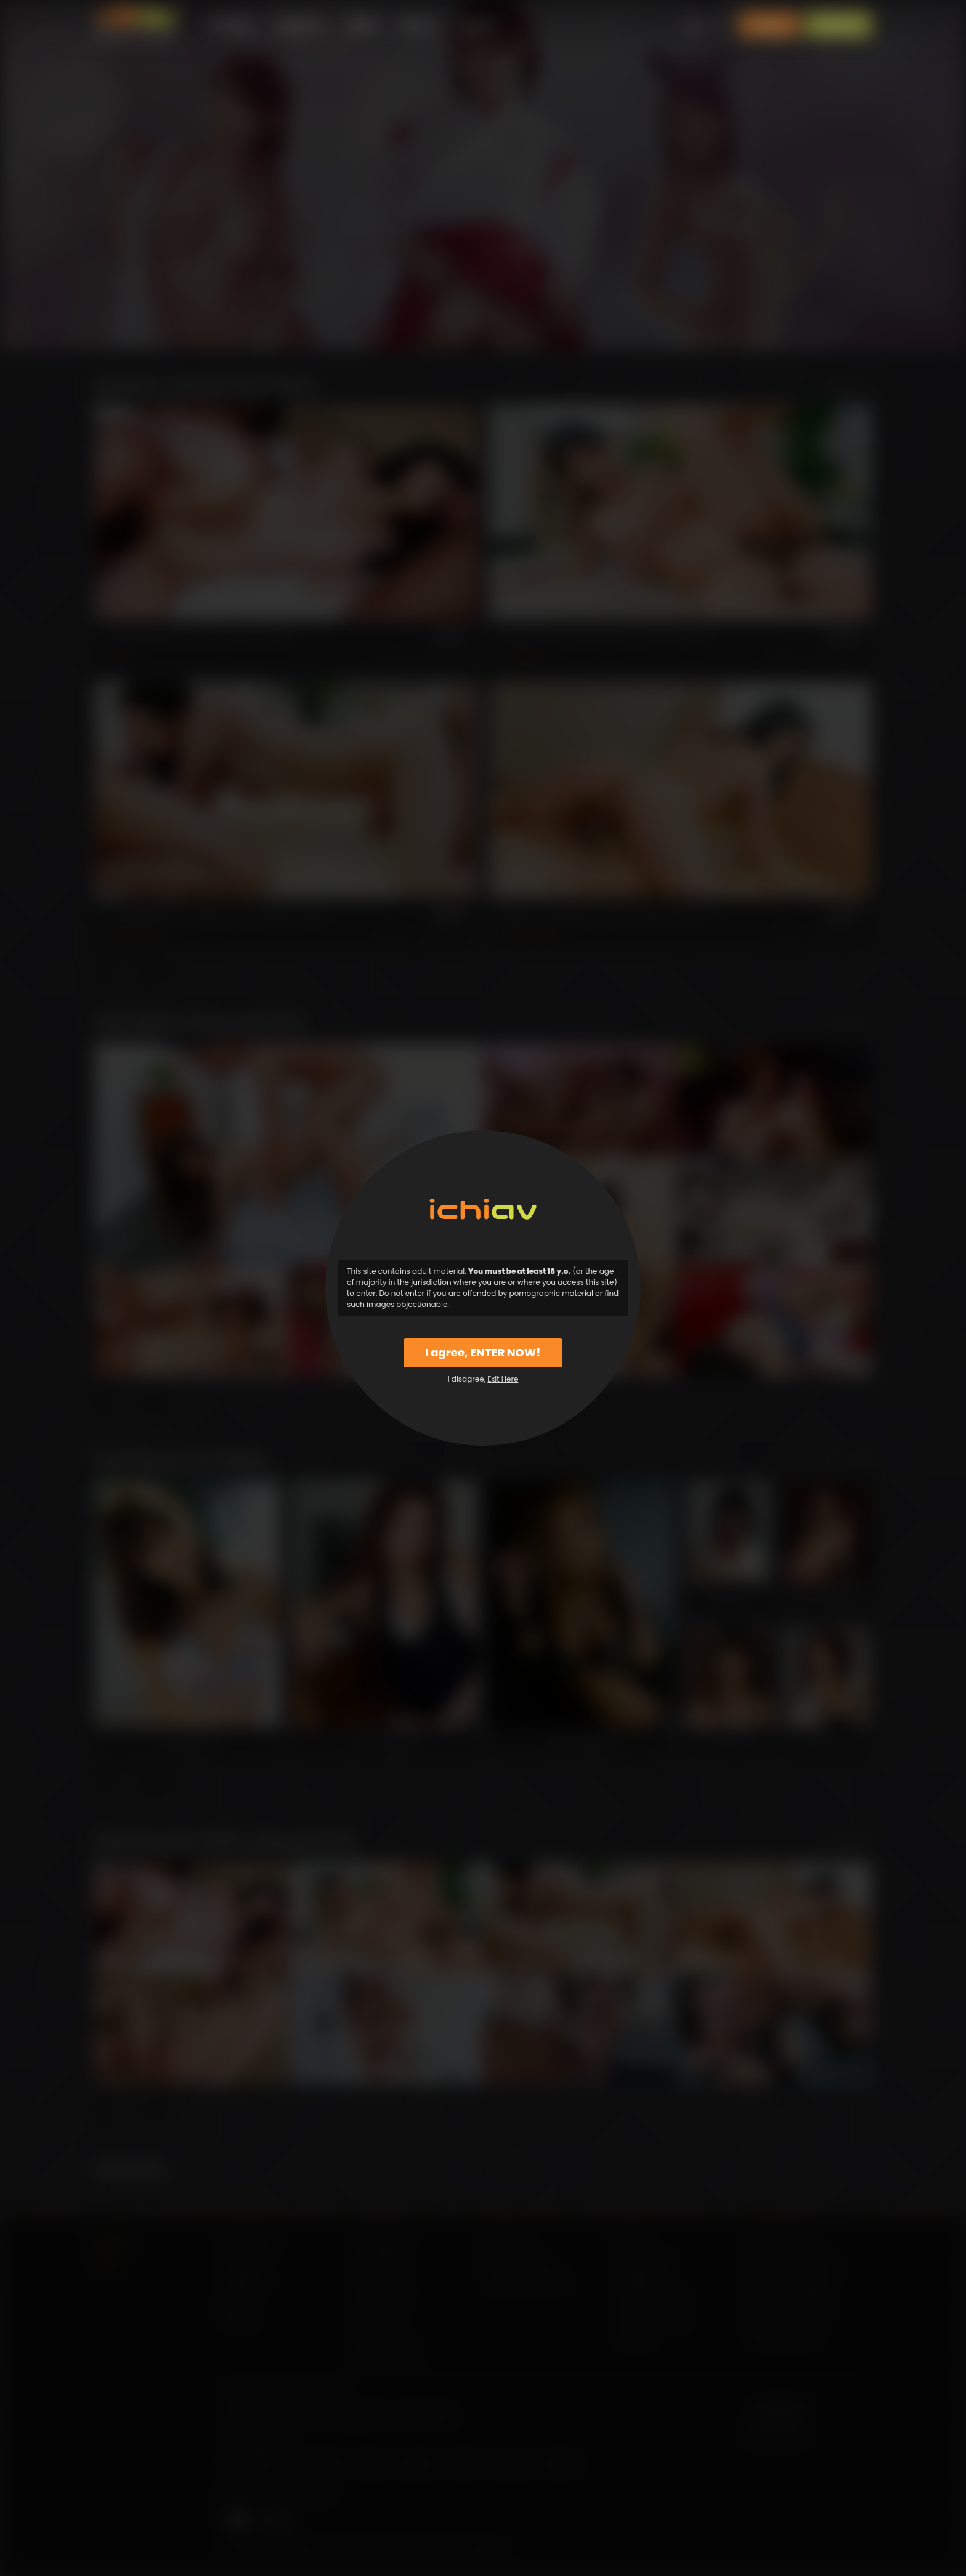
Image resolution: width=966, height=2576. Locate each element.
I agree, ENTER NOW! (482, 1352)
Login (769, 25)
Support (478, 24)
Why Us (419, 24)
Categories (299, 24)
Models (363, 24)
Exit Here (502, 1379)
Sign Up (838, 25)
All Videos (230, 24)
